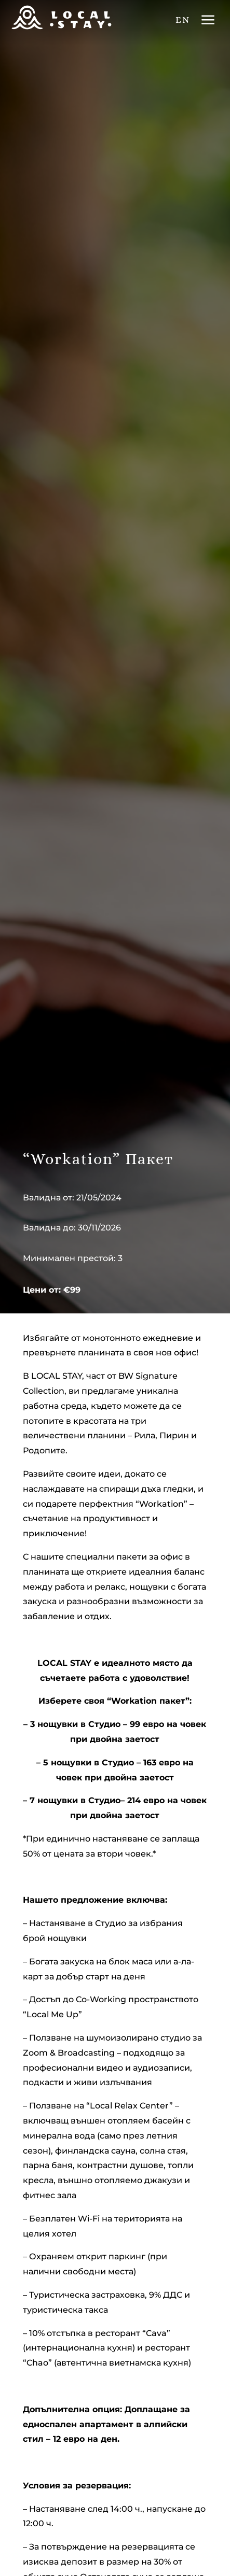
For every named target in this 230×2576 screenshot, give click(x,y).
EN (182, 20)
